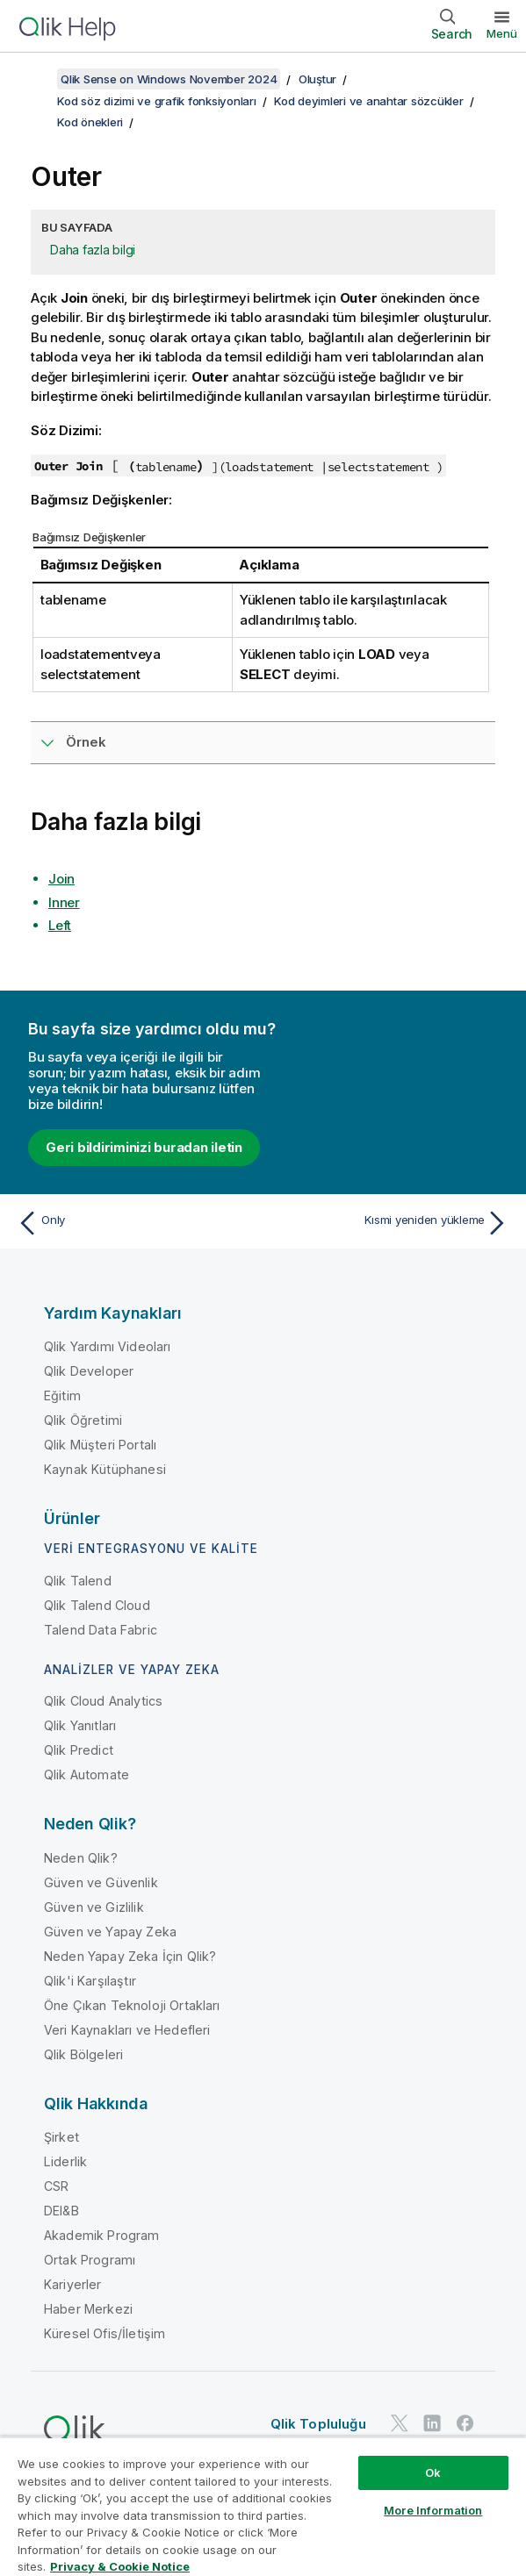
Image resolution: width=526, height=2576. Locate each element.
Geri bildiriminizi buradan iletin (144, 1147)
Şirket (61, 2136)
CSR (56, 2186)
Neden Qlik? (81, 1857)
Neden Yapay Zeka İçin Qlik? (130, 1956)
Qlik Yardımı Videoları (107, 1346)
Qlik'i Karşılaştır (90, 1980)
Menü (501, 33)
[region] (263, 2506)
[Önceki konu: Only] (135, 1223)
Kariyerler (73, 2284)
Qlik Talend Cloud (97, 1605)
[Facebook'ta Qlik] (465, 2422)
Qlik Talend (78, 1580)
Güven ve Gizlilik (94, 1907)
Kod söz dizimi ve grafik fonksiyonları (156, 101)
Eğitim (62, 1395)
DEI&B (61, 2210)
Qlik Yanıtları (80, 1725)
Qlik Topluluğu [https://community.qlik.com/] (318, 2423)
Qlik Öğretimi (83, 1420)
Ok (433, 2472)
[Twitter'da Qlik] (399, 2422)
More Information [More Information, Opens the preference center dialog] (433, 2510)
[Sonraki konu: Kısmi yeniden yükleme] (390, 1223)
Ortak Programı (89, 2259)
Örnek (86, 741)
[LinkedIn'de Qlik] (432, 2422)
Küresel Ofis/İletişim (104, 2333)
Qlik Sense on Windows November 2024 (169, 79)
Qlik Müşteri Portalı (100, 1444)
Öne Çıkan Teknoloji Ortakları (132, 2005)
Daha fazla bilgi (92, 249)
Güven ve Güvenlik (101, 1882)
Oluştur (317, 79)
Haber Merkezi (88, 2308)
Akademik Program (102, 2235)
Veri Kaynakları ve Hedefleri (127, 2029)
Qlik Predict (78, 1749)
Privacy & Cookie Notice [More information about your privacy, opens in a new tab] (120, 2566)
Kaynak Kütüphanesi (105, 1469)
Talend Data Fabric (100, 1629)
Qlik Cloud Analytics (103, 1700)
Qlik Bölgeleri (83, 2054)
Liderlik (65, 2161)
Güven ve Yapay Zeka (110, 1931)
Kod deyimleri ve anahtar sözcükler (369, 101)
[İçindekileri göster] (35, 79)
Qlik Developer (88, 1370)
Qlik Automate (86, 1774)
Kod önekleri (90, 122)
